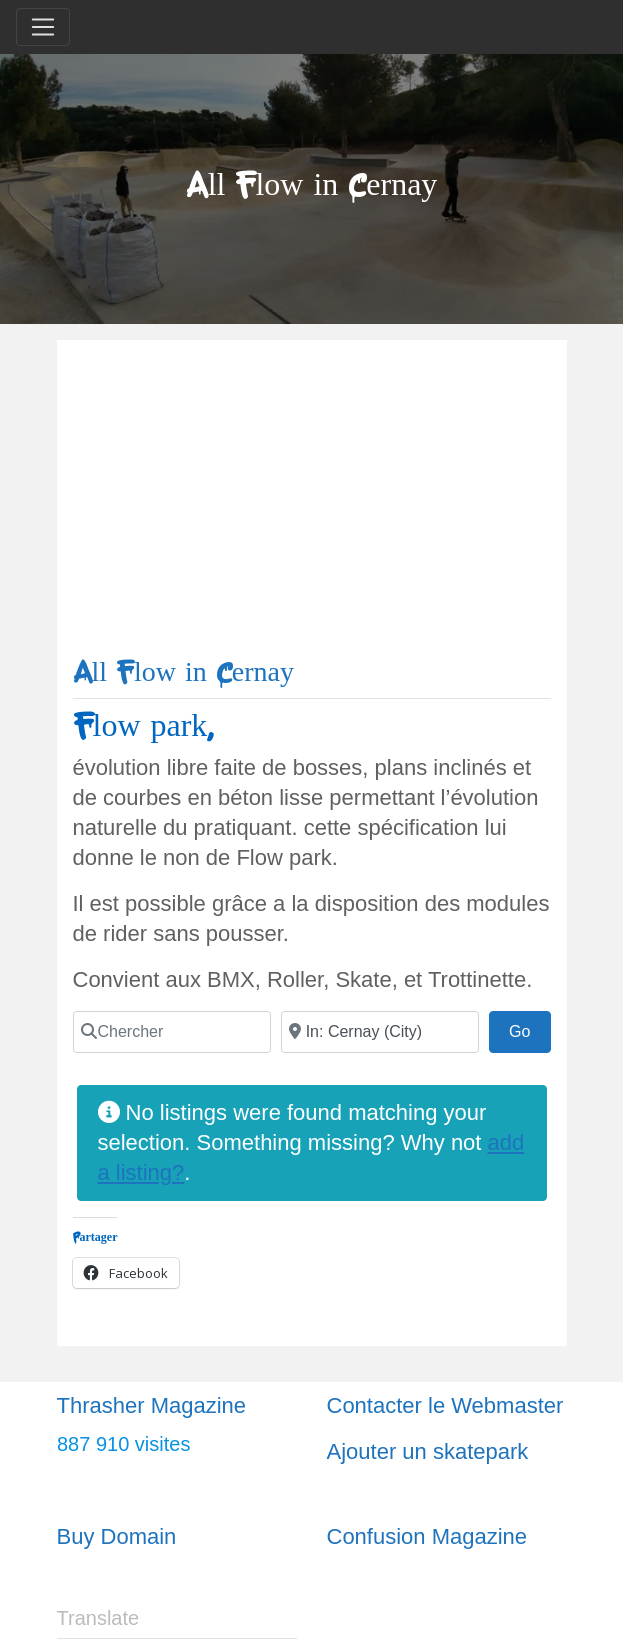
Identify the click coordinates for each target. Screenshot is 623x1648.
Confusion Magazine (427, 1536)
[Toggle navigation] (43, 27)
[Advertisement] (312, 506)
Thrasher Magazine (152, 1405)
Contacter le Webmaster (445, 1405)
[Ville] (380, 1032)
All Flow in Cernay (184, 672)
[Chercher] (172, 1032)
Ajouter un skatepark (428, 1451)
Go (530, 1029)
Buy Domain (117, 1536)
